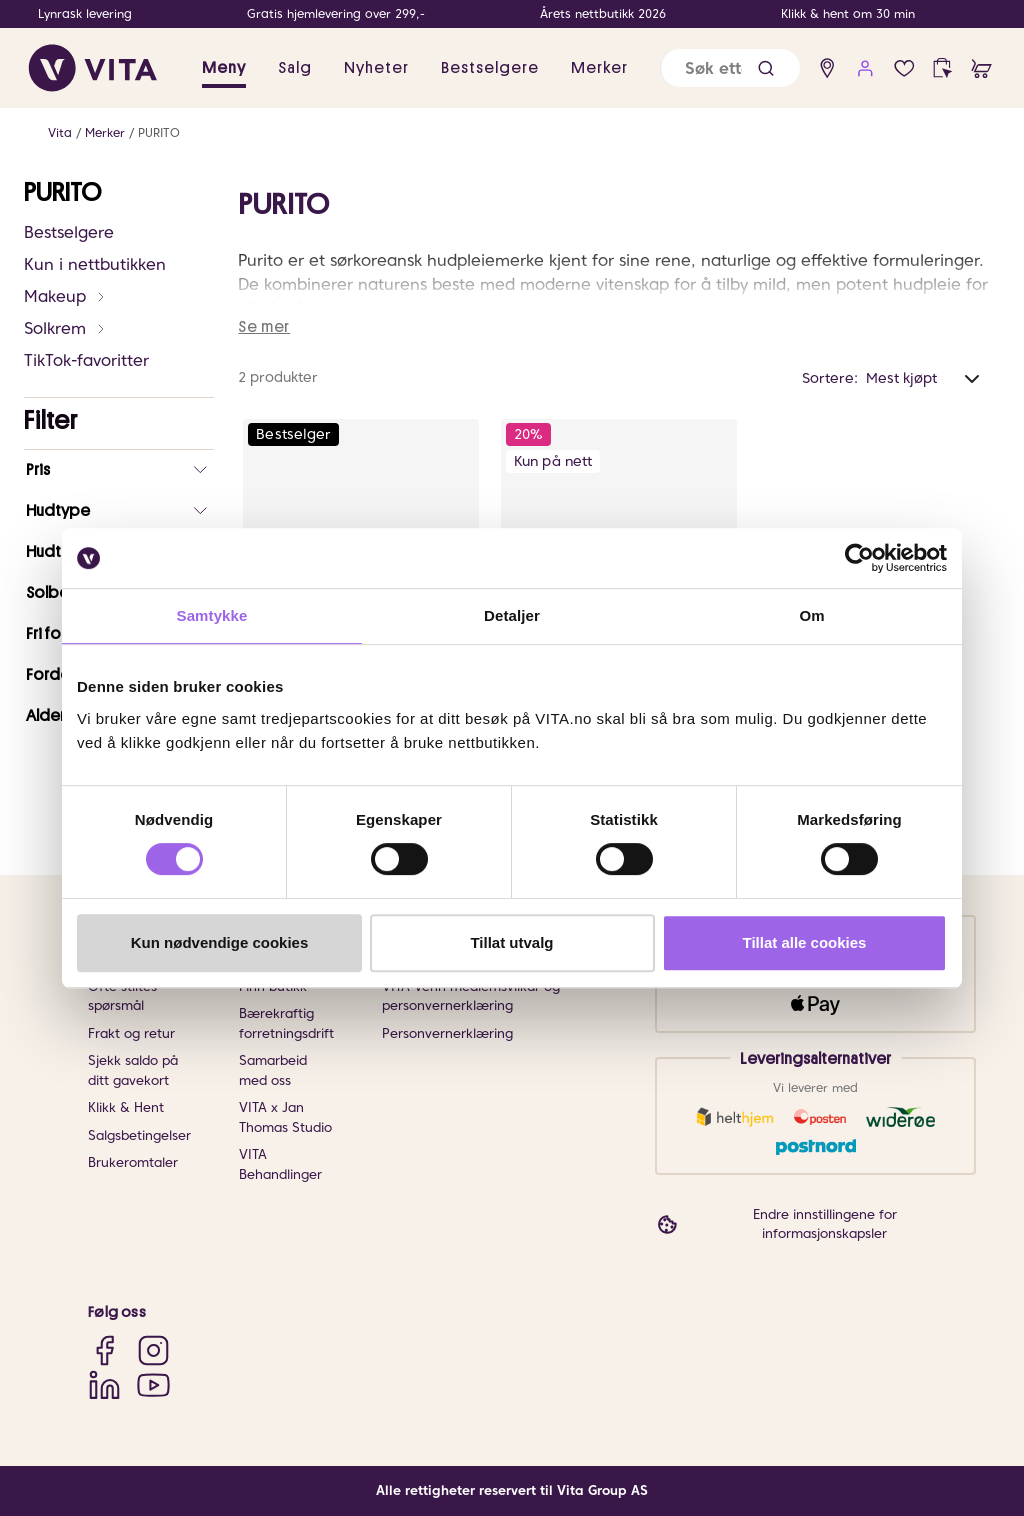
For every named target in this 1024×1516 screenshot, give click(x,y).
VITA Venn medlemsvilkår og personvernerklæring (471, 996)
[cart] (981, 68)
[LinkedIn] (104, 1384)
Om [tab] (811, 615)
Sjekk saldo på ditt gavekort (133, 1070)
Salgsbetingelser (139, 1135)
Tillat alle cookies (805, 942)
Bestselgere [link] (490, 68)
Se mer (264, 327)
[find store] (827, 68)
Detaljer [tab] (512, 615)
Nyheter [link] (376, 68)
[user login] (865, 68)
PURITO (159, 132)
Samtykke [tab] (212, 615)
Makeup (65, 296)
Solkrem (65, 328)
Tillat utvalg (511, 942)
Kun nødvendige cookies (220, 942)
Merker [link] (599, 68)
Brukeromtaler (133, 1162)
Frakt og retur (131, 1033)
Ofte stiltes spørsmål (122, 996)
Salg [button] (295, 68)
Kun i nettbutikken (95, 264)
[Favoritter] (904, 68)
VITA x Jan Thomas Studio (285, 1117)
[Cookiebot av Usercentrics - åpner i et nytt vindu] (859, 558)
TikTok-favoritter (86, 360)
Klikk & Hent (126, 1107)
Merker (105, 132)
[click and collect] (942, 68)
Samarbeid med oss (273, 1070)
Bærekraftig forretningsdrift (286, 1023)
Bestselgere (69, 232)
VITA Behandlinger (280, 1164)
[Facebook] (104, 1349)
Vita (60, 132)
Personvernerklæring (447, 1033)
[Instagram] (153, 1349)
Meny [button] (224, 68)
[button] (766, 68)
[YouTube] (153, 1384)
